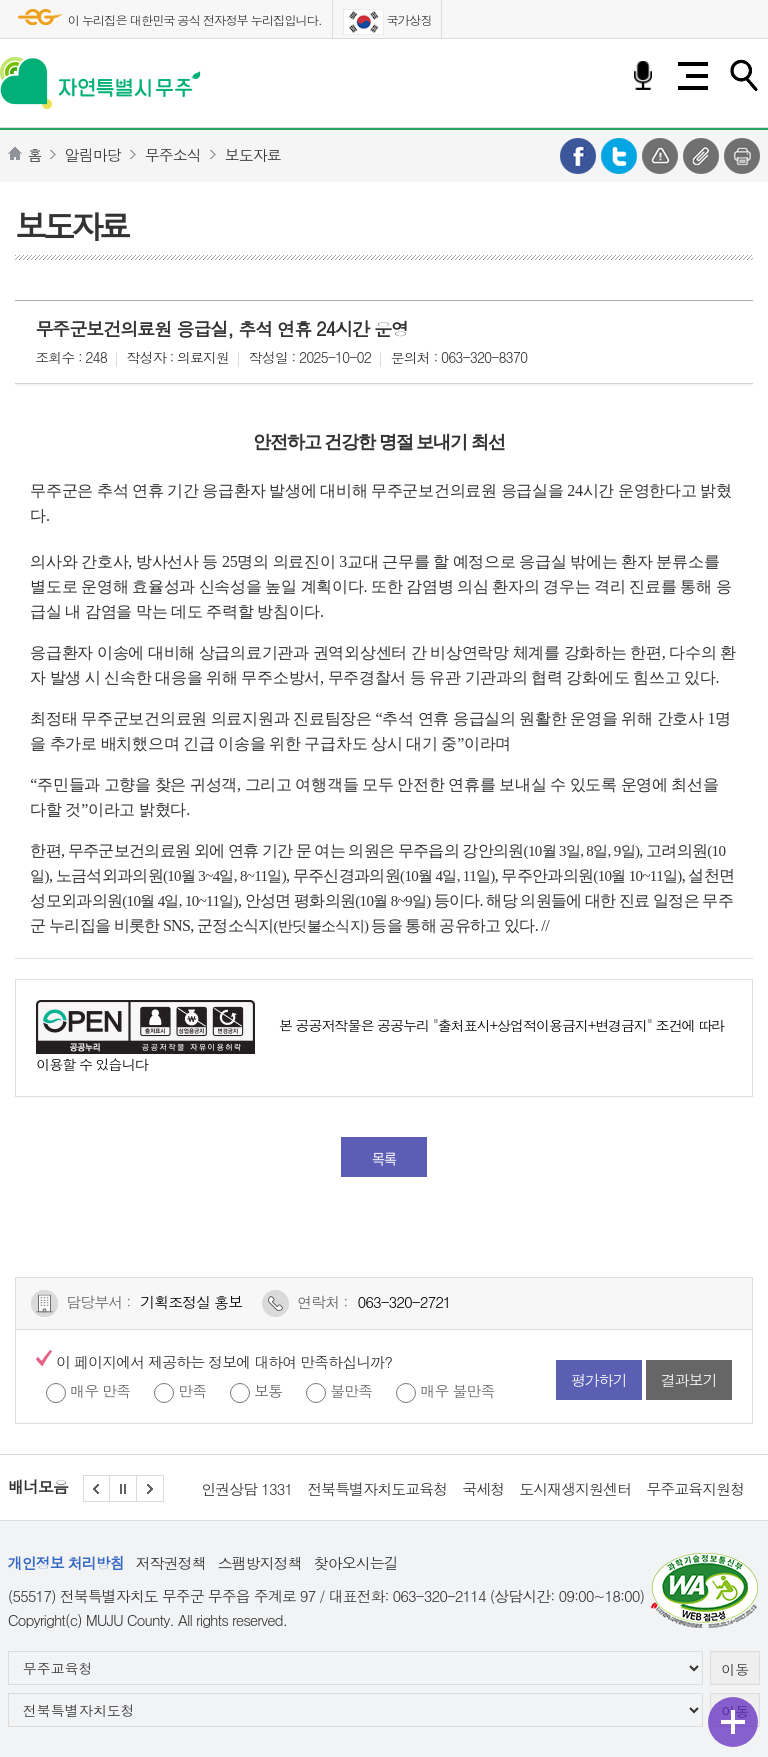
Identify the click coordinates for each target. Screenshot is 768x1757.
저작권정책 (171, 1562)
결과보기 (689, 1379)
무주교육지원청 (695, 1488)
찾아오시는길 (356, 1562)
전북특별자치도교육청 (377, 1488)
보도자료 (253, 154)
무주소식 (173, 154)
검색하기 (743, 76)
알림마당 (93, 154)
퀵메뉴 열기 (733, 1722)
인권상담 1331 (246, 1488)
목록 (384, 1158)
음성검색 (643, 76)
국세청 (483, 1488)
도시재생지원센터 (575, 1488)
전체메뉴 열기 (693, 76)
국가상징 (387, 22)
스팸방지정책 (260, 1562)
